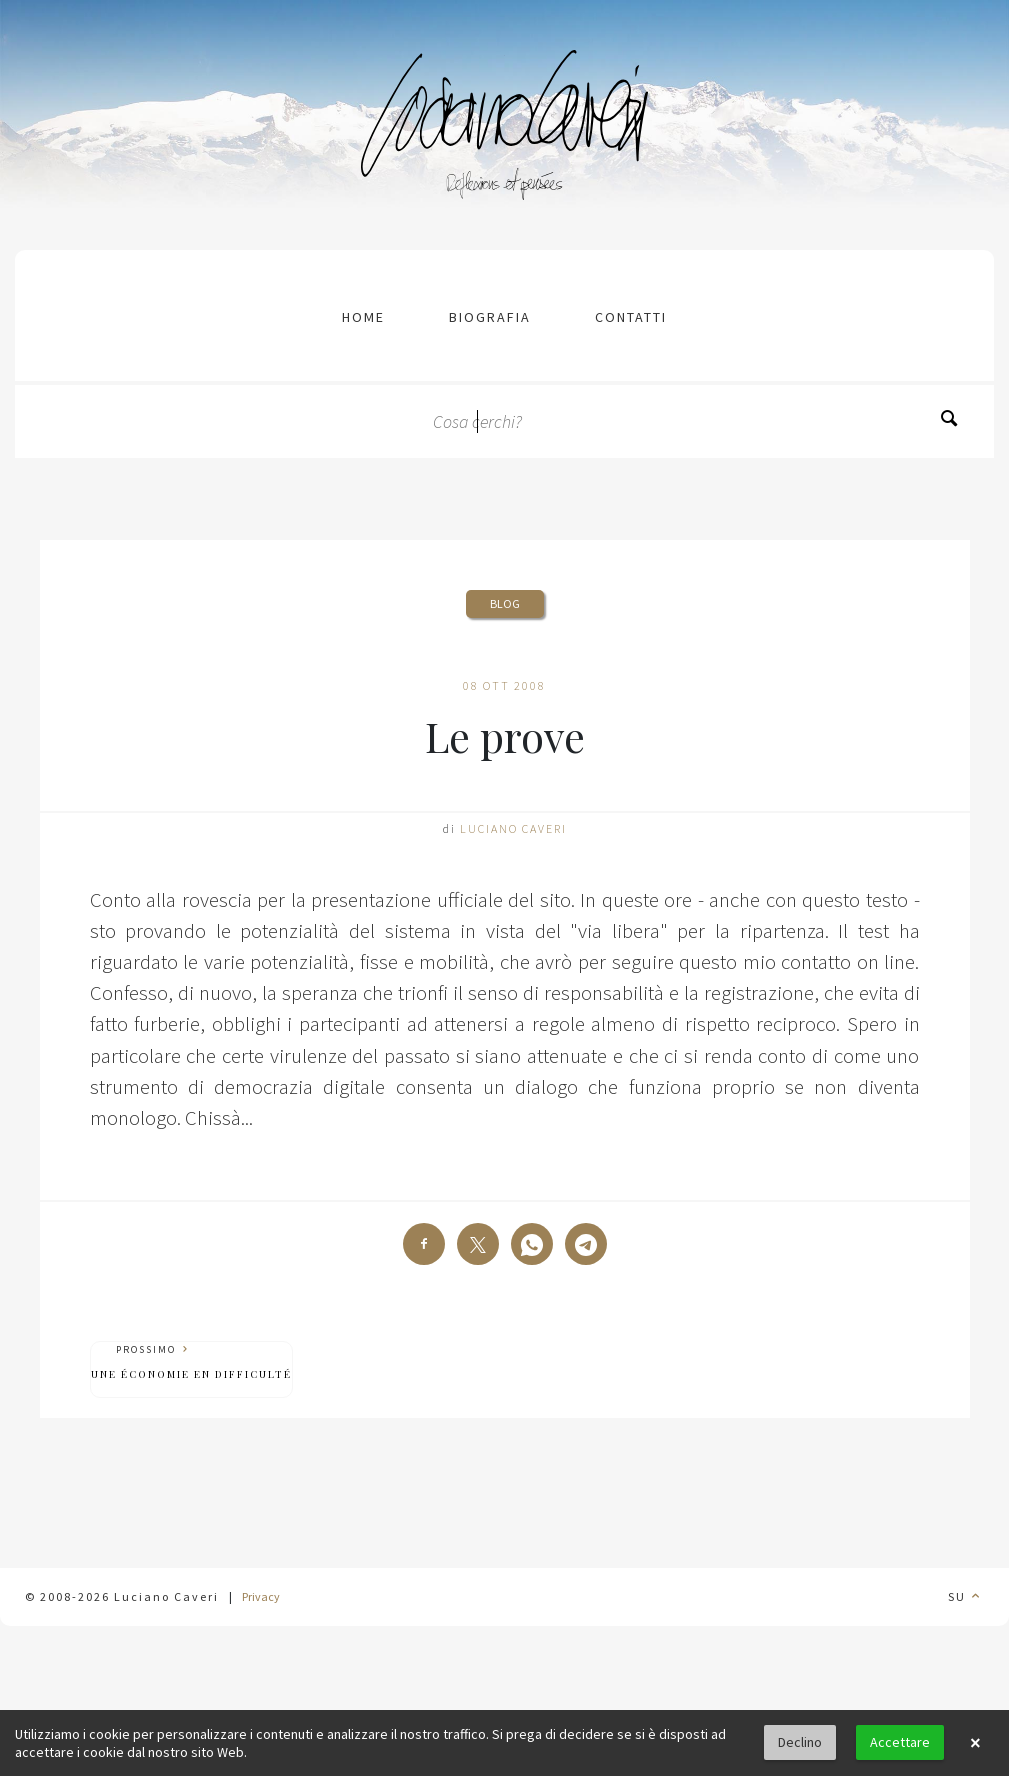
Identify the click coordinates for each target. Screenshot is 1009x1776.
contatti (631, 317)
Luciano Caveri (513, 828)
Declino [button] (800, 1742)
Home (363, 317)
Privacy (261, 1596)
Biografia (490, 317)
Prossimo (191, 1362)
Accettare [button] (900, 1742)
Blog (505, 603)
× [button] (975, 1743)
